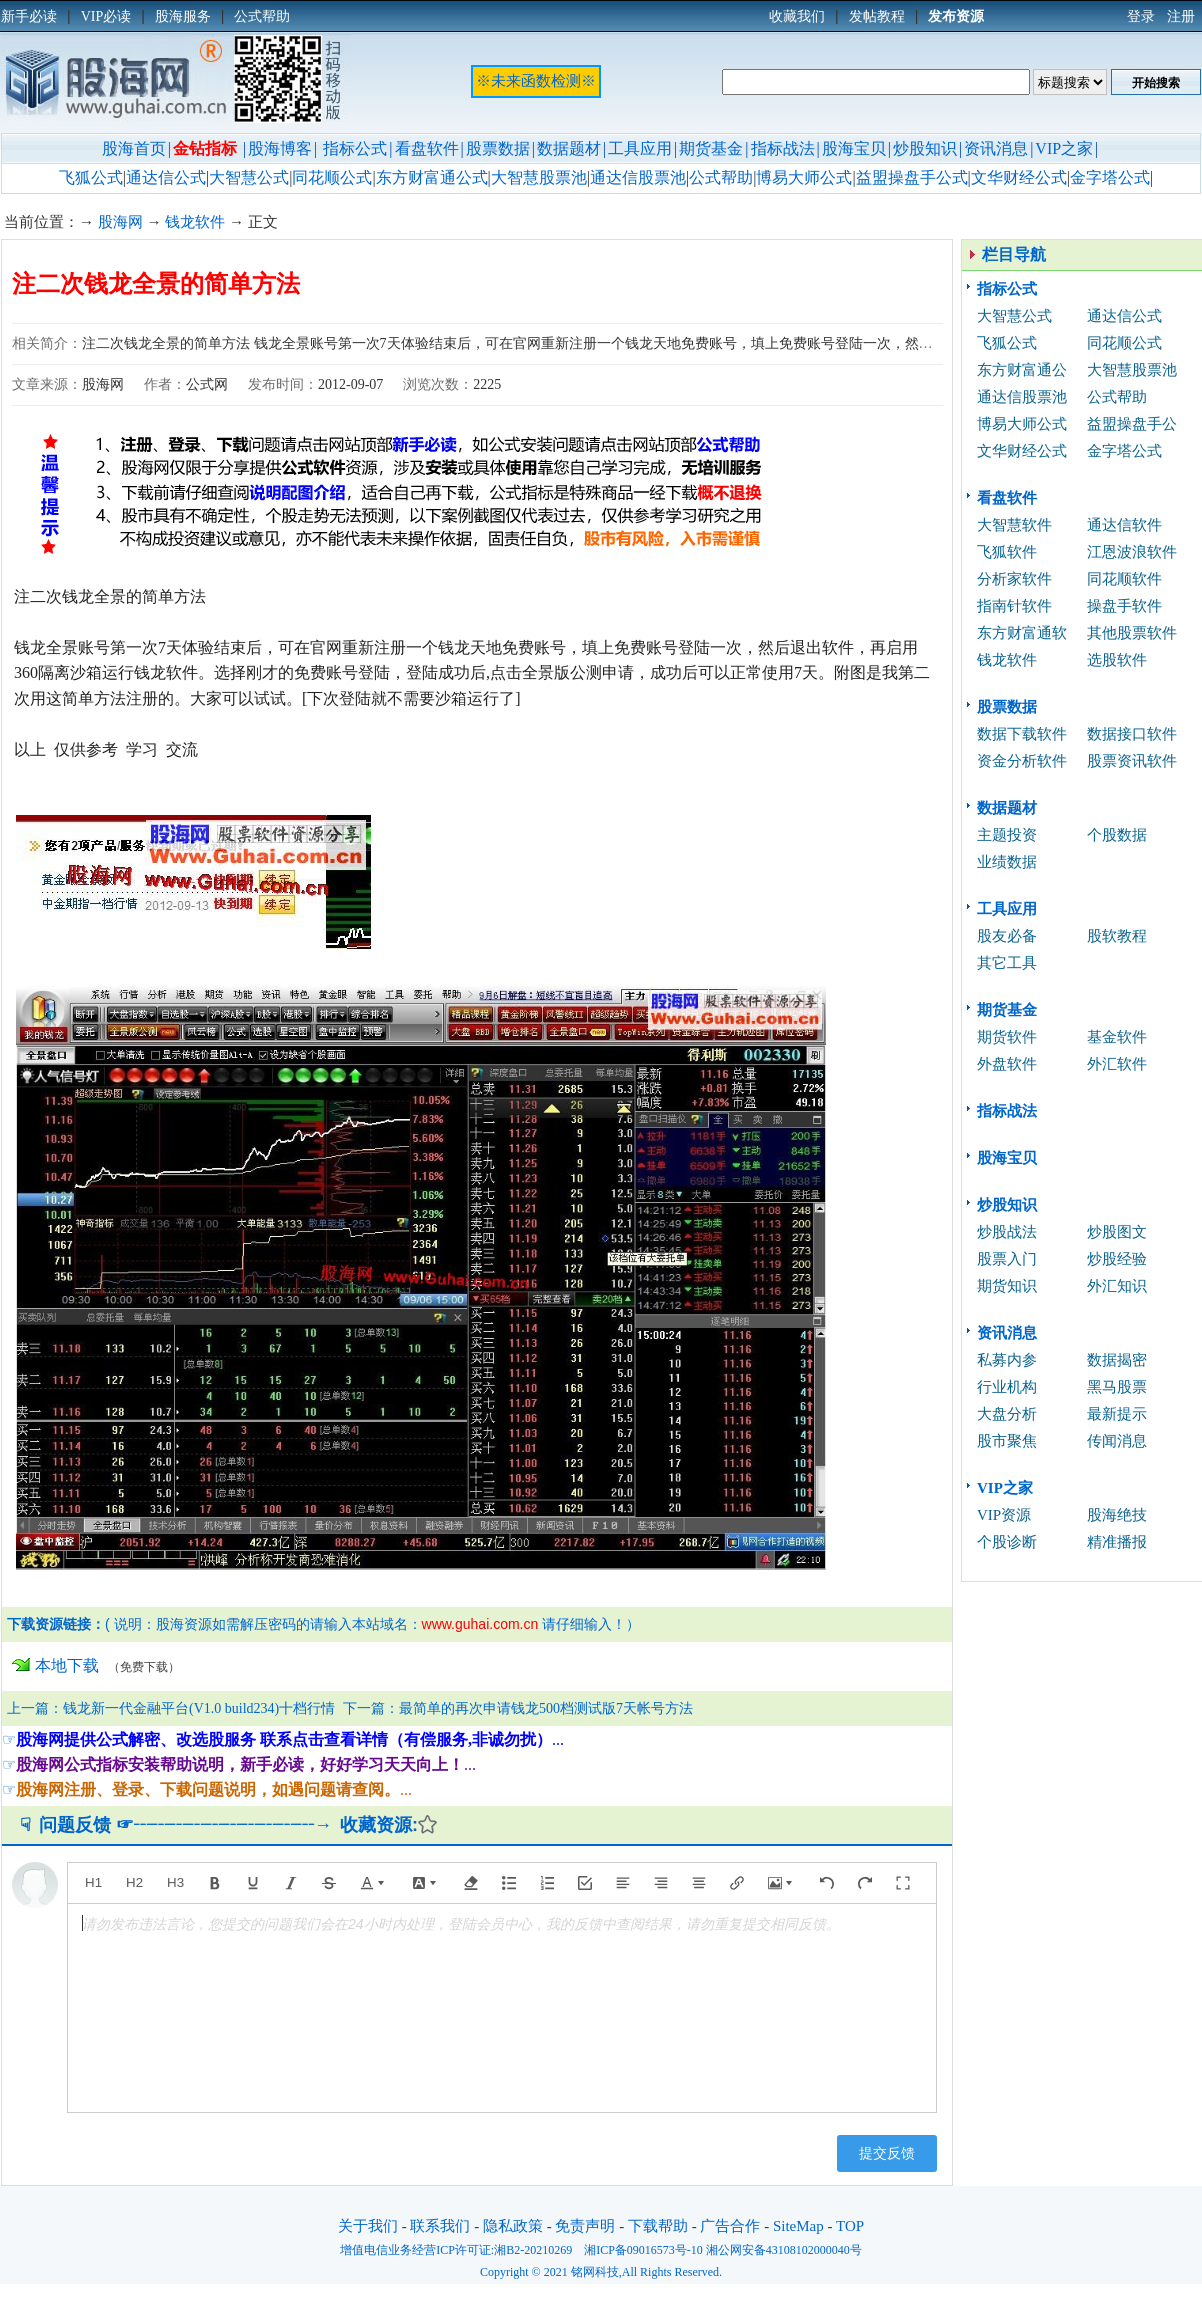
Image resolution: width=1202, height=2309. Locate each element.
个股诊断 (1007, 1542)
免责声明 (585, 2226)
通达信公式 (166, 177)
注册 (1181, 16)
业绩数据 (1007, 862)
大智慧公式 (249, 177)
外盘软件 (1007, 1064)
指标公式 (355, 148)
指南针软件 (1014, 606)
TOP (850, 2226)
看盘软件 (427, 148)
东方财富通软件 (1022, 635)
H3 (175, 1882)
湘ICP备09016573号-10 (643, 2250)
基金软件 (1117, 1037)
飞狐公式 (91, 177)
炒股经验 (1117, 1259)
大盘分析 (1007, 1414)
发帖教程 (877, 16)
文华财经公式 (1019, 177)
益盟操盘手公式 (912, 177)
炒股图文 (1117, 1232)
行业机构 (1007, 1387)
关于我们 (368, 2226)
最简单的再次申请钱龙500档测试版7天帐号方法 (546, 1708)
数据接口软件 (1132, 734)
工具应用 (640, 148)
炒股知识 (925, 148)
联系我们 (440, 2226)
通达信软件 (1124, 525)
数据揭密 (1117, 1360)
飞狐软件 (1007, 552)
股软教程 (1117, 936)
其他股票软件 (1132, 633)
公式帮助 (721, 177)
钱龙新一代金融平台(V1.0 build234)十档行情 (199, 1708)
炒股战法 (1007, 1232)
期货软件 (1007, 1037)
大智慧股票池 (539, 177)
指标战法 (783, 148)
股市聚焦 (1007, 1441)
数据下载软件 (1022, 734)
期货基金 (711, 148)
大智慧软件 (1014, 525)
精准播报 (1117, 1542)
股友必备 (1007, 936)
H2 (134, 1882)
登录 (1141, 16)
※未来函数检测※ (536, 81)
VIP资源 (1004, 1515)
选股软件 (1117, 660)
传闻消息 (1117, 1441)
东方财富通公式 (432, 177)
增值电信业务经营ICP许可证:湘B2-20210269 (456, 2250)
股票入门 (1007, 1259)
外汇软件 (1117, 1064)
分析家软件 (1014, 579)
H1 (93, 1882)
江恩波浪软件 (1132, 552)
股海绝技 (1117, 1515)
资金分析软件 (1022, 761)
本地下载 (67, 1665)
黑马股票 (1117, 1387)
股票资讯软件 (1132, 761)
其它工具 (1007, 963)
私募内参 (1007, 1360)
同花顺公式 (332, 177)
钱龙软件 (195, 222)
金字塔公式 (1110, 177)
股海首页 (134, 148)
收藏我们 (797, 16)
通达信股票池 (638, 177)
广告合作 (730, 2226)
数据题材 (569, 148)
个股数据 (1117, 835)
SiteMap (798, 2226)
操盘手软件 (1124, 606)
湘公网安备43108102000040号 (784, 2250)
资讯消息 (996, 148)
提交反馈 (887, 2153)
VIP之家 (1064, 148)
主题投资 (1007, 835)
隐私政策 (513, 2226)
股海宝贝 (854, 148)
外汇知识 (1117, 1286)
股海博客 (280, 148)
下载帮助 (658, 2226)
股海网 (120, 222)
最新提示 (1117, 1414)
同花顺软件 (1124, 579)
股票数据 (498, 148)
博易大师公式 (804, 177)
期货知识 (1007, 1286)
